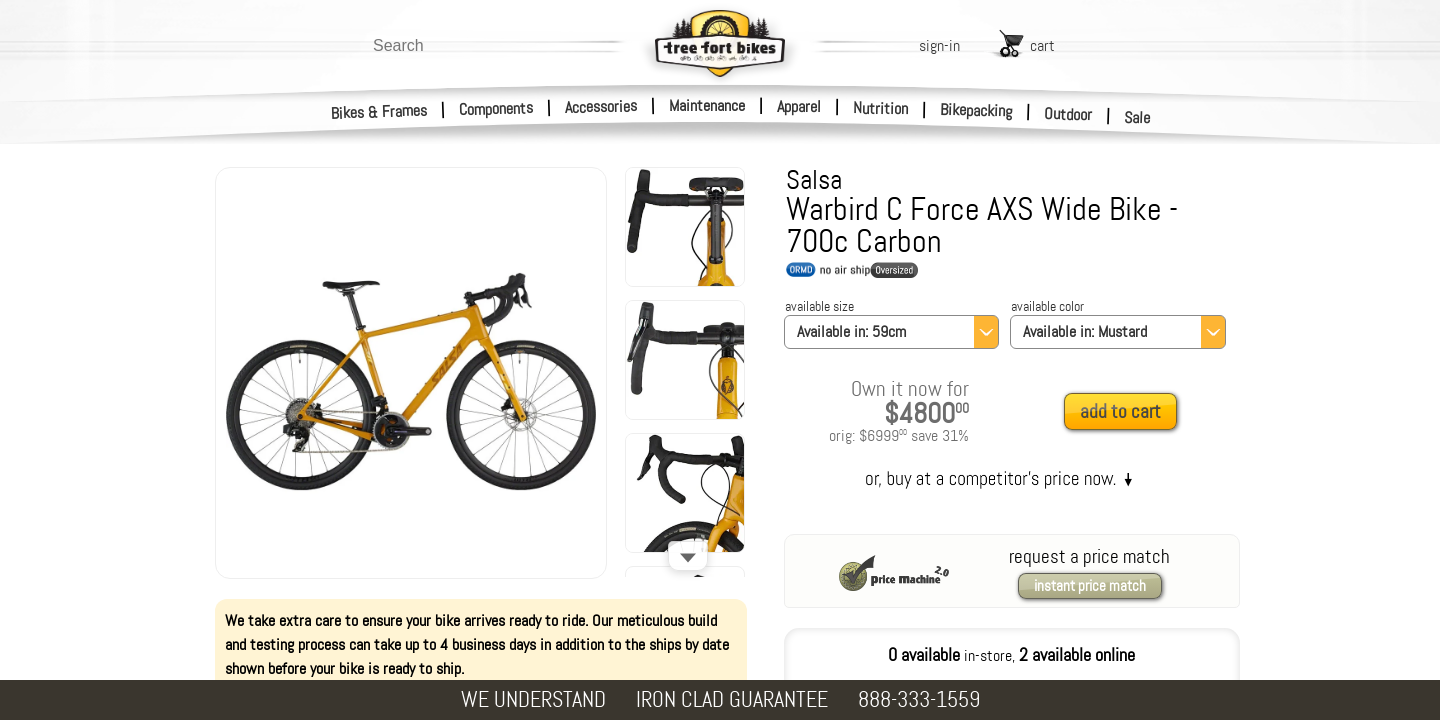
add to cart (1120, 411)
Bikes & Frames (379, 112)
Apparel (799, 106)
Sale (1137, 118)
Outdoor (1068, 114)
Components (496, 108)
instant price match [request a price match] (1090, 586)
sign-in (939, 45)
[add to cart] (1126, 412)
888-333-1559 (919, 699)
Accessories (601, 106)
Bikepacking (976, 110)
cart (1042, 45)
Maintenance (707, 105)
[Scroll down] (688, 556)
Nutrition (880, 108)
